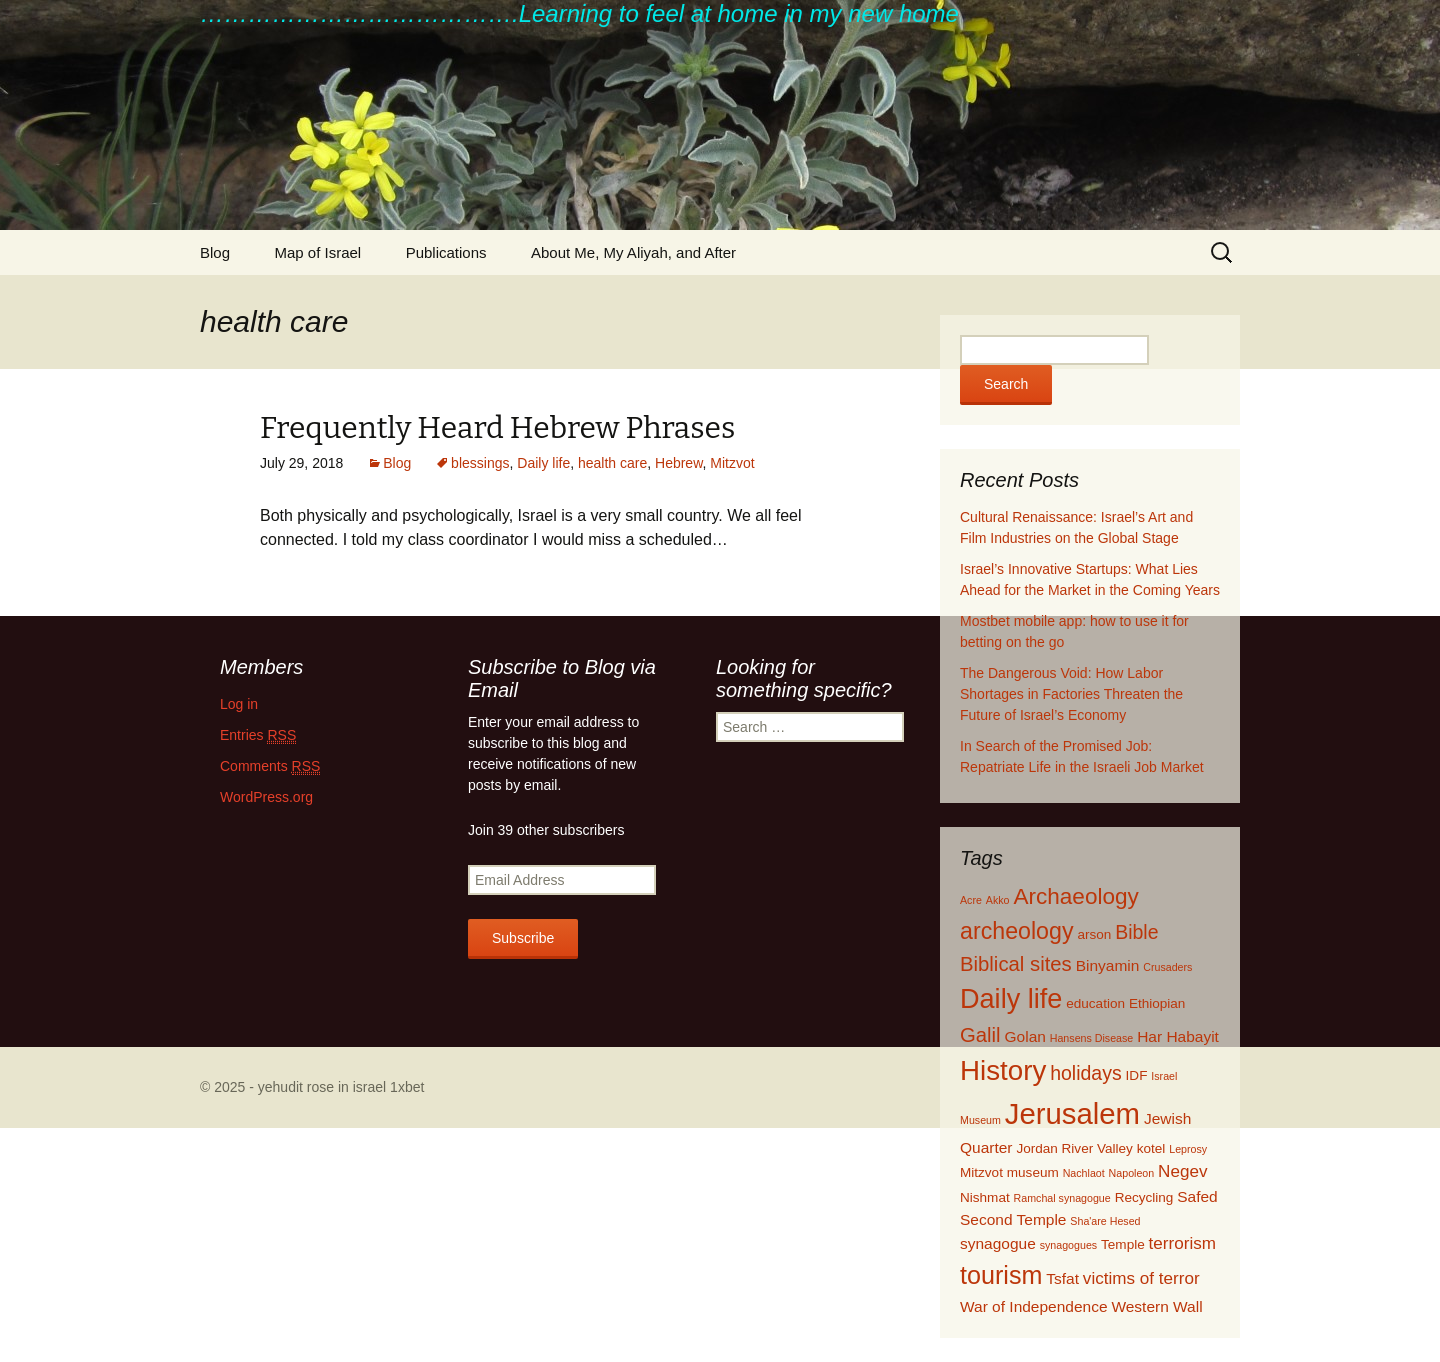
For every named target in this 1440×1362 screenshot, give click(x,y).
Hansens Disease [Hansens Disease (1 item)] (1092, 1038)
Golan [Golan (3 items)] (1025, 1036)
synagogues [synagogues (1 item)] (1068, 1245)
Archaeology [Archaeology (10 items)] (1075, 896)
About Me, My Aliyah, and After (633, 252)
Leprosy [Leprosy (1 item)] (1188, 1149)
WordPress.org (266, 797)
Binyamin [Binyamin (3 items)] (1108, 965)
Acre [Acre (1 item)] (971, 900)
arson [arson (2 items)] (1094, 934)
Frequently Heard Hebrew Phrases (497, 428)
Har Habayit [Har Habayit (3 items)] (1178, 1036)
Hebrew (678, 463)
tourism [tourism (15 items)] (1001, 1275)
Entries (258, 735)
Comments (270, 766)
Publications (446, 252)
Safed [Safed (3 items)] (1197, 1196)
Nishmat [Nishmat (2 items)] (985, 1197)
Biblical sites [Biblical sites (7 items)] (1016, 964)
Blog (215, 252)
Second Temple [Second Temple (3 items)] (1013, 1219)
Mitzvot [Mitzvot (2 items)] (981, 1172)
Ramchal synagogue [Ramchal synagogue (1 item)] (1062, 1198)
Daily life (543, 463)
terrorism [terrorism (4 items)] (1182, 1243)
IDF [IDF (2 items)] (1137, 1075)
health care (612, 463)
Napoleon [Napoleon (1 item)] (1132, 1173)
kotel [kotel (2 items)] (1151, 1148)
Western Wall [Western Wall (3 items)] (1156, 1306)
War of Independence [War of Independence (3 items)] (1034, 1306)
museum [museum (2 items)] (1033, 1172)
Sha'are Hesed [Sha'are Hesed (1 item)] (1105, 1221)
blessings (480, 463)
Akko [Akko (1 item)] (998, 900)
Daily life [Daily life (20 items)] (1011, 998)
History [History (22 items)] (1003, 1070)
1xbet (407, 1087)
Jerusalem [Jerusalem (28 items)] (1072, 1113)
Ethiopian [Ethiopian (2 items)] (1157, 1003)
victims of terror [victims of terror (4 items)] (1141, 1278)
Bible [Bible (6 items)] (1136, 932)
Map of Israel (317, 252)
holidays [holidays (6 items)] (1086, 1073)
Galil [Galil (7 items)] (980, 1035)
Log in (239, 704)
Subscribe (523, 938)
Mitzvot (732, 463)
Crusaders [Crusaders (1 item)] (1167, 967)
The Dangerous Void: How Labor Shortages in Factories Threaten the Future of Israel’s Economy (1071, 694)
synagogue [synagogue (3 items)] (998, 1243)
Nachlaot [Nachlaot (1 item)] (1084, 1173)
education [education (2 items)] (1095, 1003)
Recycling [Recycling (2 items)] (1144, 1197)
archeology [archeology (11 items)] (1017, 931)
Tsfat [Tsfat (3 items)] (1062, 1278)
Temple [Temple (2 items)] (1123, 1244)
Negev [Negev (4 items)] (1182, 1171)
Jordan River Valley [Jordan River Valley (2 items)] (1074, 1148)
